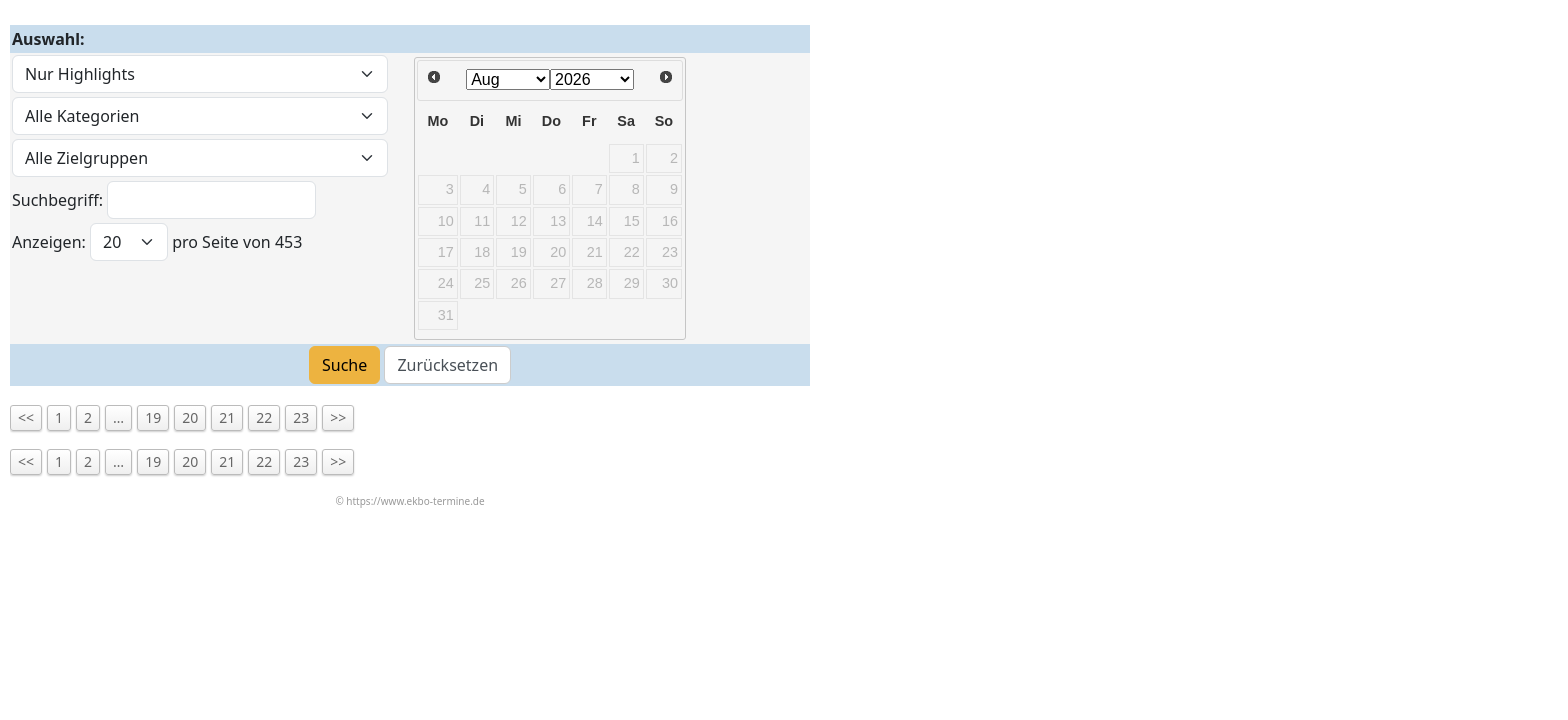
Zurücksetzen (447, 365)
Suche (344, 365)
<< (26, 417)
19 (153, 417)
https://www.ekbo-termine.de (415, 501)
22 (264, 417)
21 (227, 417)
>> (338, 417)
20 (190, 417)
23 (301, 417)
